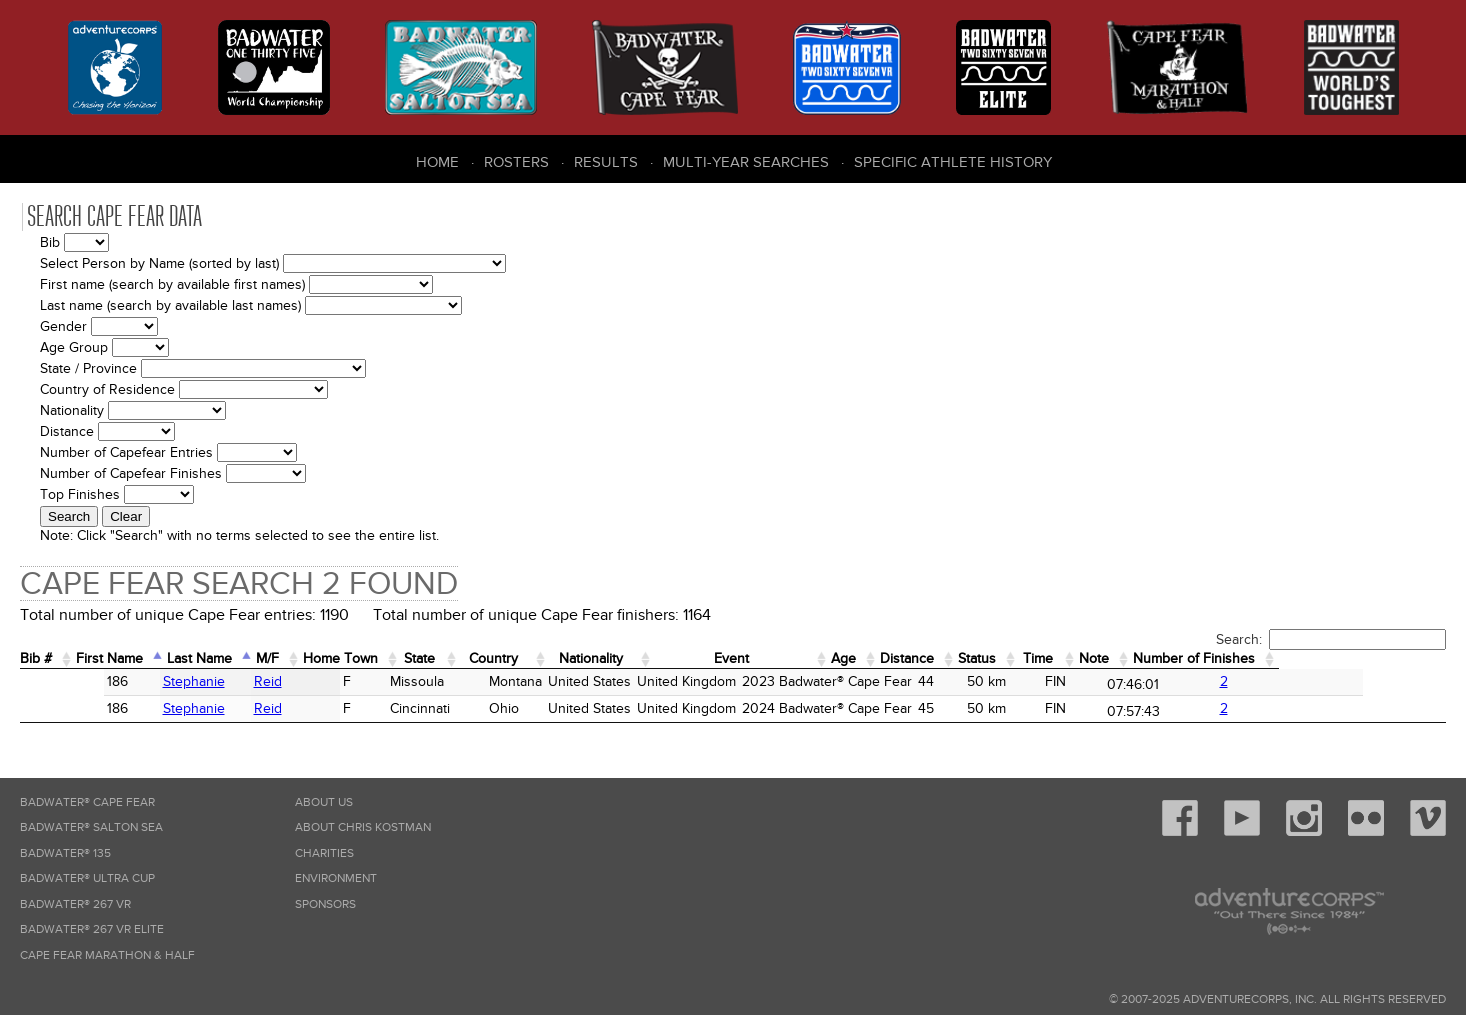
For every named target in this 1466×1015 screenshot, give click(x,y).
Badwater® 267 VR (75, 904)
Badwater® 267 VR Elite (92, 929)
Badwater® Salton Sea (91, 827)
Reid (203, 681)
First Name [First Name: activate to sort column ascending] (122, 658)
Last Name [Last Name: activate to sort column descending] (224, 658)
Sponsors (325, 904)
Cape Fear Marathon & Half (107, 955)
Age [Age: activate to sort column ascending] (955, 658)
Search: (1331, 639)
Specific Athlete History (953, 162)
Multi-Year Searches (746, 162)
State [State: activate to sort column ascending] (473, 658)
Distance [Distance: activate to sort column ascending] (1027, 658)
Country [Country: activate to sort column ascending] (557, 658)
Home (437, 162)
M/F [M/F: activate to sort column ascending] (301, 658)
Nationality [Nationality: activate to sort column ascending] (668, 658)
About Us (324, 802)
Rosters (516, 162)
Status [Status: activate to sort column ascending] (1106, 658)
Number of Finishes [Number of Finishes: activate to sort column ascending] (1351, 658)
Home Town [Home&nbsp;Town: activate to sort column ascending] (384, 658)
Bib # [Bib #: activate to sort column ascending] (40, 658)
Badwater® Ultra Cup (87, 878)
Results (606, 162)
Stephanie (117, 681)
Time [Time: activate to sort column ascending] (1174, 658)
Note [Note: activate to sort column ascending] (1238, 658)
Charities (324, 853)
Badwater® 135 (65, 853)
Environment (336, 878)
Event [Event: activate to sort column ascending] (827, 658)
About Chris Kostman (363, 827)
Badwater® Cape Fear (87, 802)
